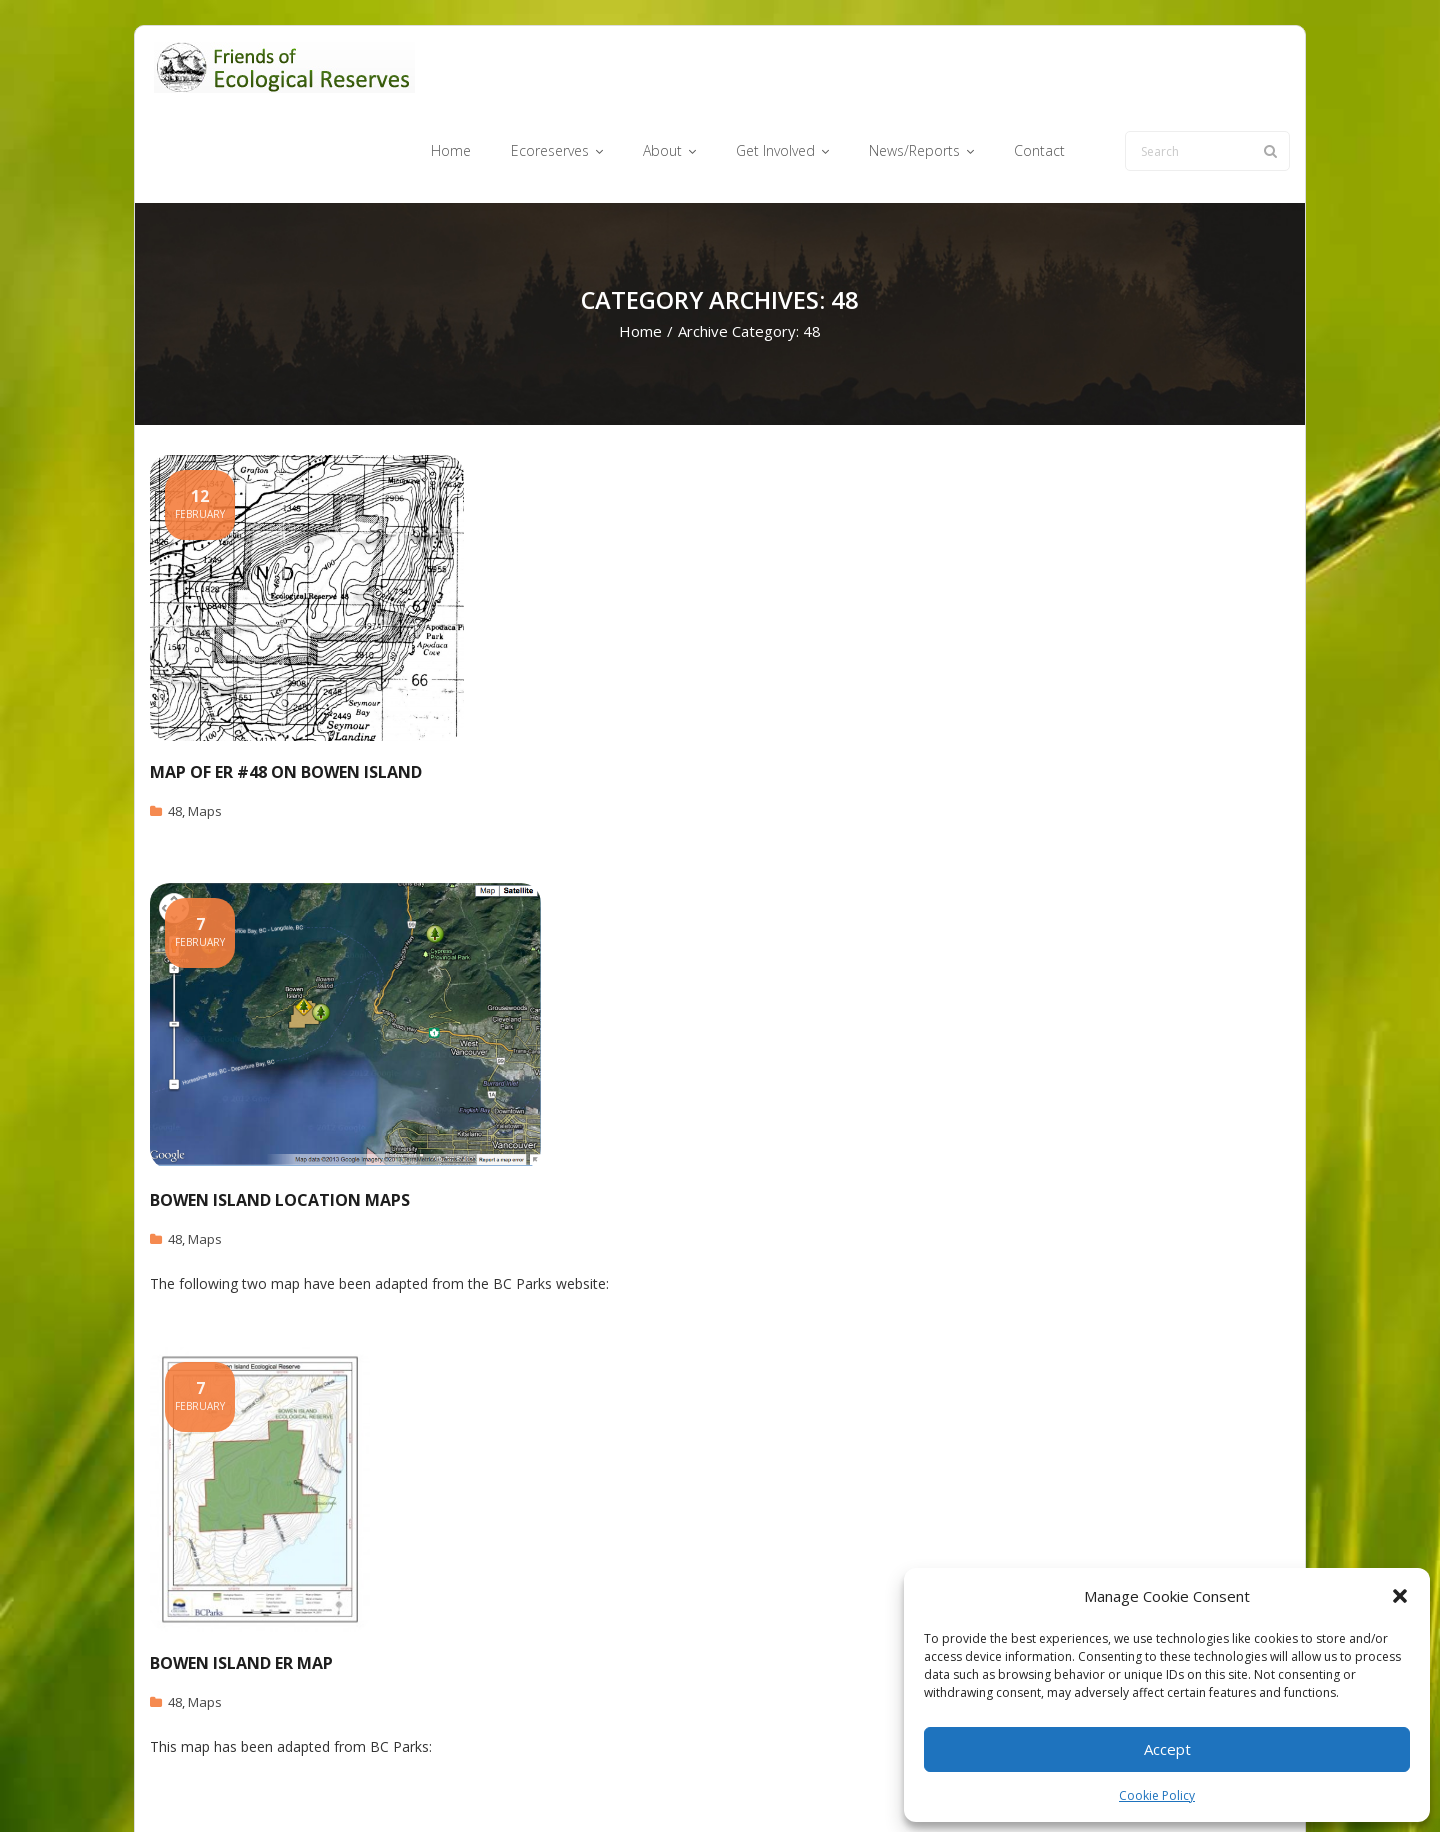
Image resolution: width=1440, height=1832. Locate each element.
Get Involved (830, 1785)
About (754, 1785)
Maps (205, 735)
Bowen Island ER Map (241, 1587)
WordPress (436, 1785)
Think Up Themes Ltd (268, 1785)
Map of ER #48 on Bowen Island (286, 696)
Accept (1167, 1749)
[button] (1400, 1596)
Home (640, 256)
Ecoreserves (679, 1785)
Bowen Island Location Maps (280, 1124)
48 (175, 735)
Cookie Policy (1157, 1795)
